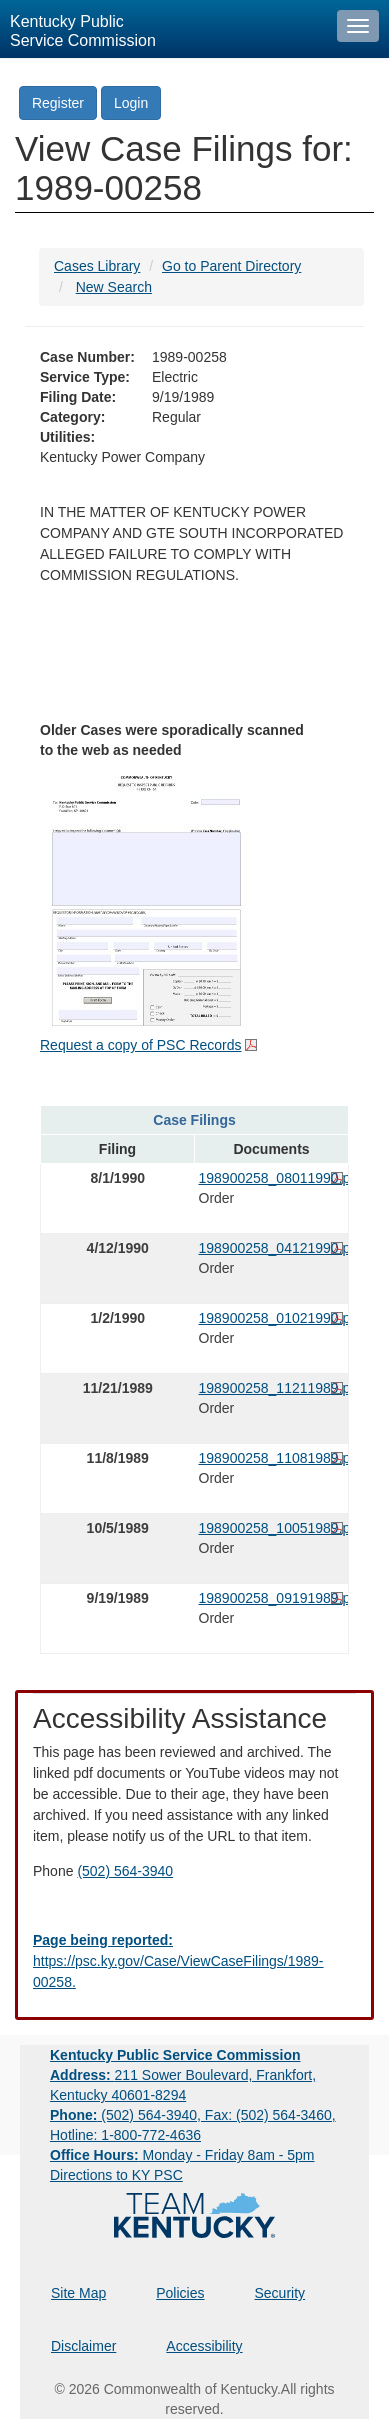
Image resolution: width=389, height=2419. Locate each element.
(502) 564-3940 (125, 1871)
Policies (180, 2293)
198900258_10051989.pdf (272, 1528)
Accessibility (204, 2346)
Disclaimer (83, 2346)
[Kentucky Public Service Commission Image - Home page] (163, 29)
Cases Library (97, 266)
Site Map (78, 2293)
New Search (114, 287)
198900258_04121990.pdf (272, 1248)
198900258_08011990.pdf (272, 1178)
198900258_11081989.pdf (272, 1458)
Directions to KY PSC (116, 2175)
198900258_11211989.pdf (272, 1388)
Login (131, 103)
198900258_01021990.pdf (272, 1318)
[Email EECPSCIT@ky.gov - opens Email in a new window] (194, 1961)
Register (58, 103)
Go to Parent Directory (231, 266)
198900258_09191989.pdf (272, 1598)
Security (280, 2293)
